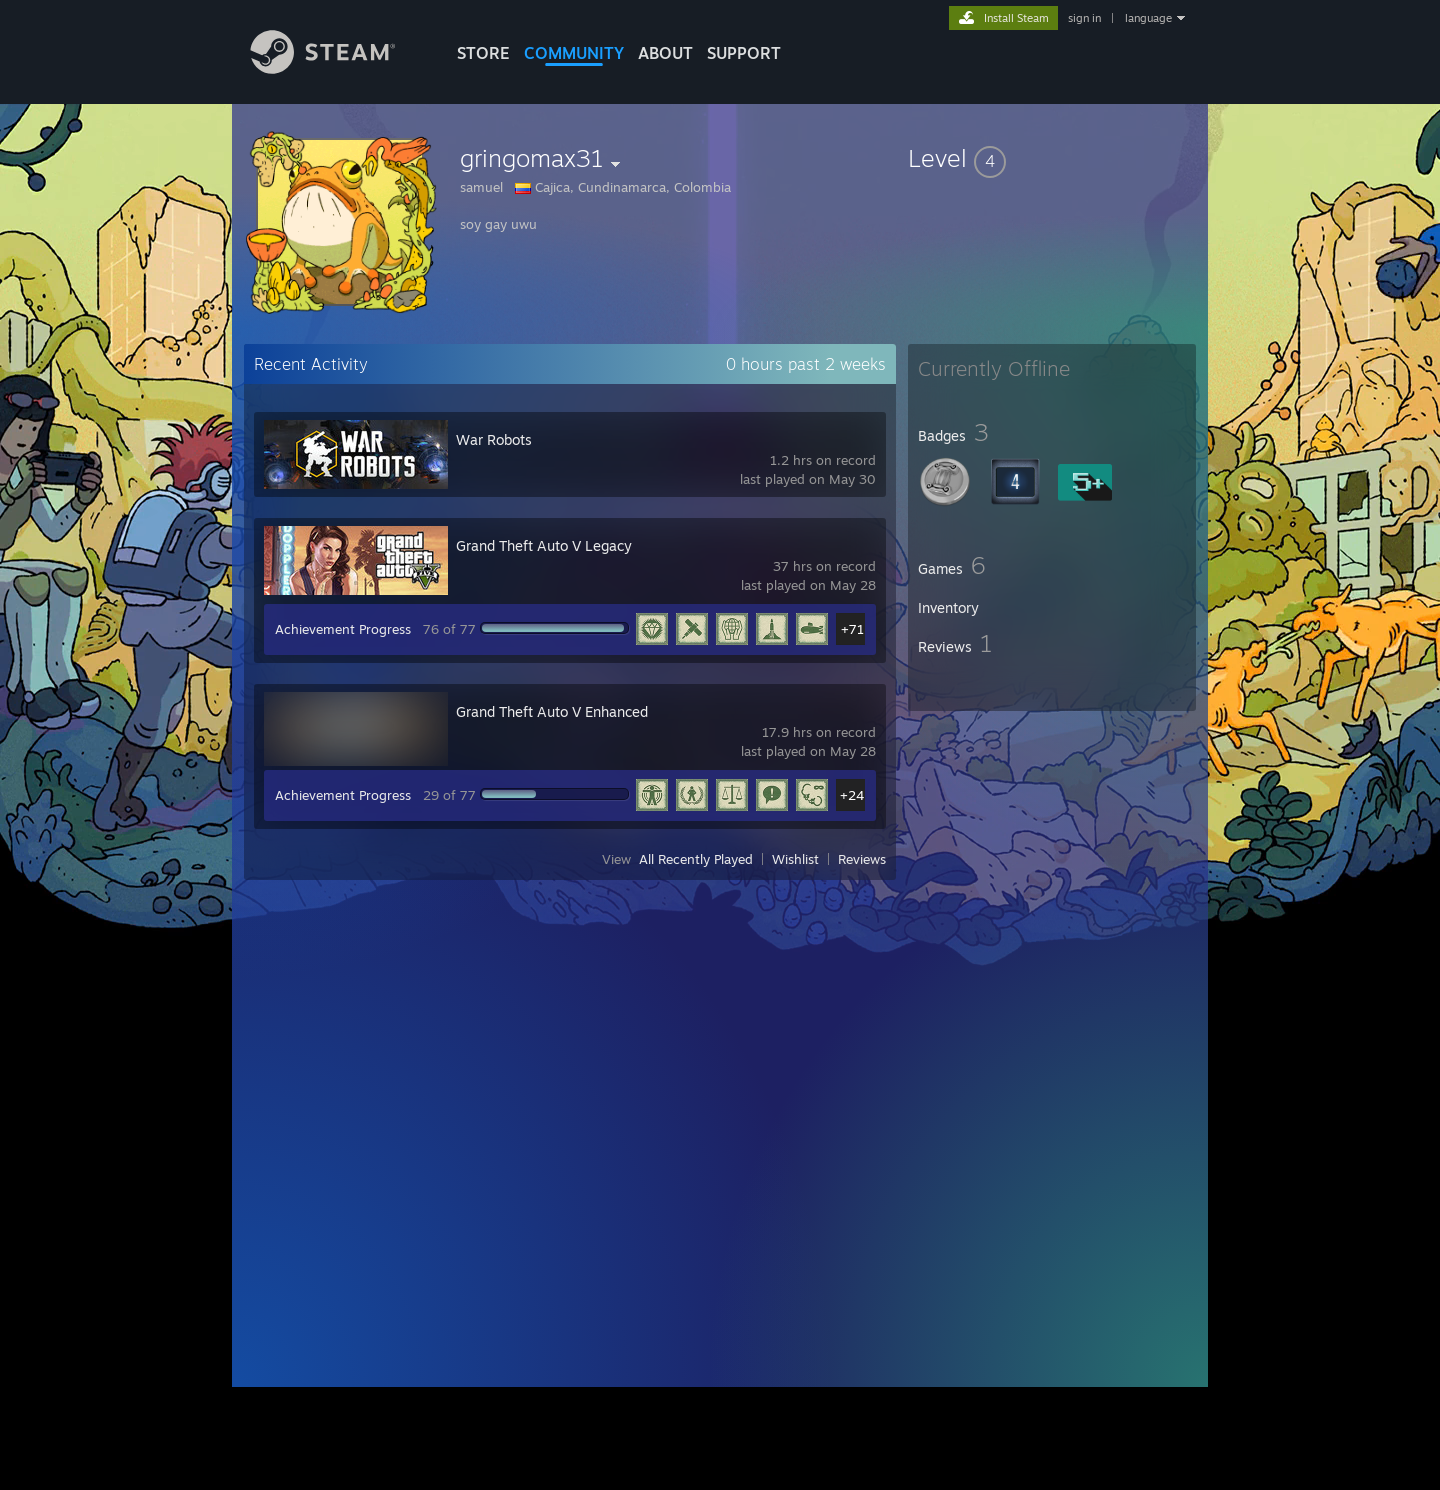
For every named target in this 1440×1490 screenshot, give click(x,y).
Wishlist (795, 859)
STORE (483, 53)
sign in (1084, 18)
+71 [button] (852, 629)
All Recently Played (696, 859)
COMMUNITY (574, 53)
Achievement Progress (343, 629)
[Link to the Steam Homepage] (338, 68)
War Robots (494, 439)
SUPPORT (744, 53)
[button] (1052, 158)
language (1148, 18)
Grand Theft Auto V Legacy (544, 545)
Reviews (862, 859)
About (665, 53)
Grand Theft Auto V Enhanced (552, 711)
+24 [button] (852, 795)
